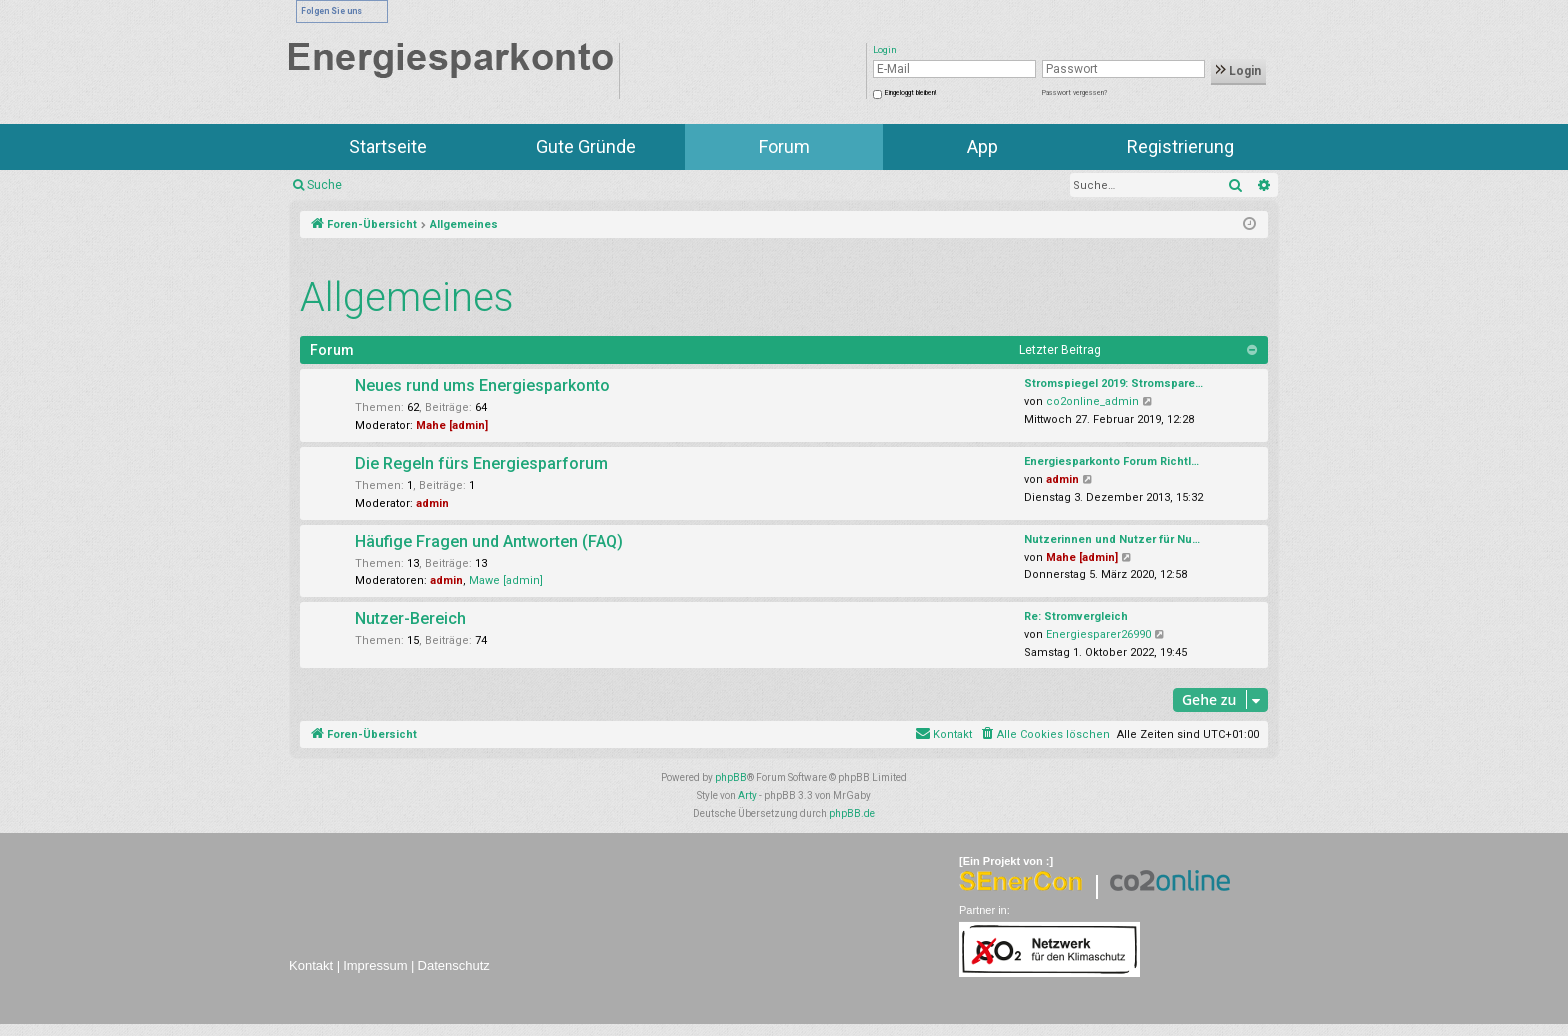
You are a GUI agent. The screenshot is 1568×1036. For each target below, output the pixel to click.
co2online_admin (1092, 401)
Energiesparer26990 (1098, 634)
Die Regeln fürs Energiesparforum (481, 463)
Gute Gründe (586, 146)
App (982, 146)
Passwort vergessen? (1074, 93)
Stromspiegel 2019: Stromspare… (1113, 383)
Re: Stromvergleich (1076, 616)
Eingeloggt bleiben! (910, 93)
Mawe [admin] (506, 580)
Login (1238, 71)
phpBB (731, 777)
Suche (324, 185)
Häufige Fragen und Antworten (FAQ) (489, 541)
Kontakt (311, 965)
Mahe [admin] (452, 425)
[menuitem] (1044, 735)
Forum (784, 146)
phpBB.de (852, 813)
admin (432, 503)
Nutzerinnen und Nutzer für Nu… (1112, 539)
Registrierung (1180, 146)
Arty (747, 795)
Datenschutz (454, 965)
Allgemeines (407, 297)
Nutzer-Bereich (410, 618)
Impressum (375, 965)
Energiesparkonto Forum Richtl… (1111, 461)
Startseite (388, 146)
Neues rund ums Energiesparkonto (482, 385)
